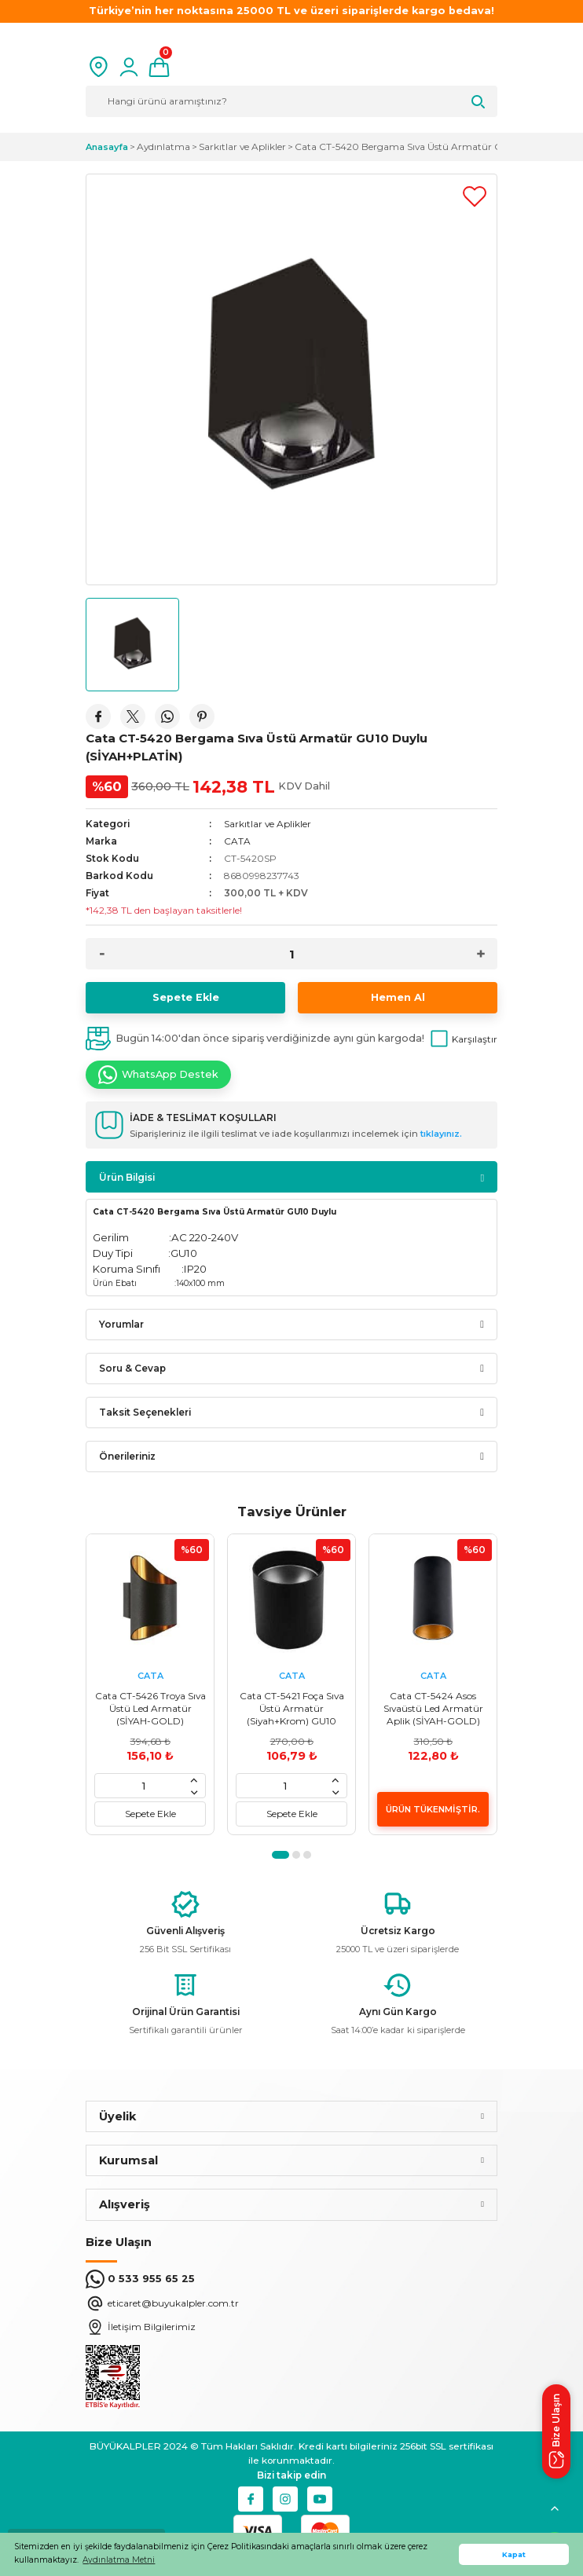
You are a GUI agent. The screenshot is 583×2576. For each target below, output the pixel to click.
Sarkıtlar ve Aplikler (267, 824)
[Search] (291, 101)
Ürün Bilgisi (127, 1177)
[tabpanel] (150, 1684)
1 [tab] (280, 1855)
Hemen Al (398, 997)
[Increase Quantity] (481, 954)
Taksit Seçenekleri (145, 1412)
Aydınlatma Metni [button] (118, 2560)
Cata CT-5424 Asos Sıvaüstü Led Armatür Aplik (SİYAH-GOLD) (433, 1708)
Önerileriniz (127, 1456)
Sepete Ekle (185, 997)
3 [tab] (307, 1855)
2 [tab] (296, 1855)
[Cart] (159, 66)
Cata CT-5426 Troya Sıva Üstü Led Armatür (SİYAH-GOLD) (150, 1708)
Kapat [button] (514, 2554)
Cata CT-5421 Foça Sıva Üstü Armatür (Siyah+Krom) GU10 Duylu (292, 1709)
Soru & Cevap (132, 1368)
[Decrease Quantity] (102, 954)
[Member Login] (128, 66)
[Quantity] (291, 954)
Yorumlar (121, 1324)
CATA (237, 841)
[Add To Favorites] (474, 196)
